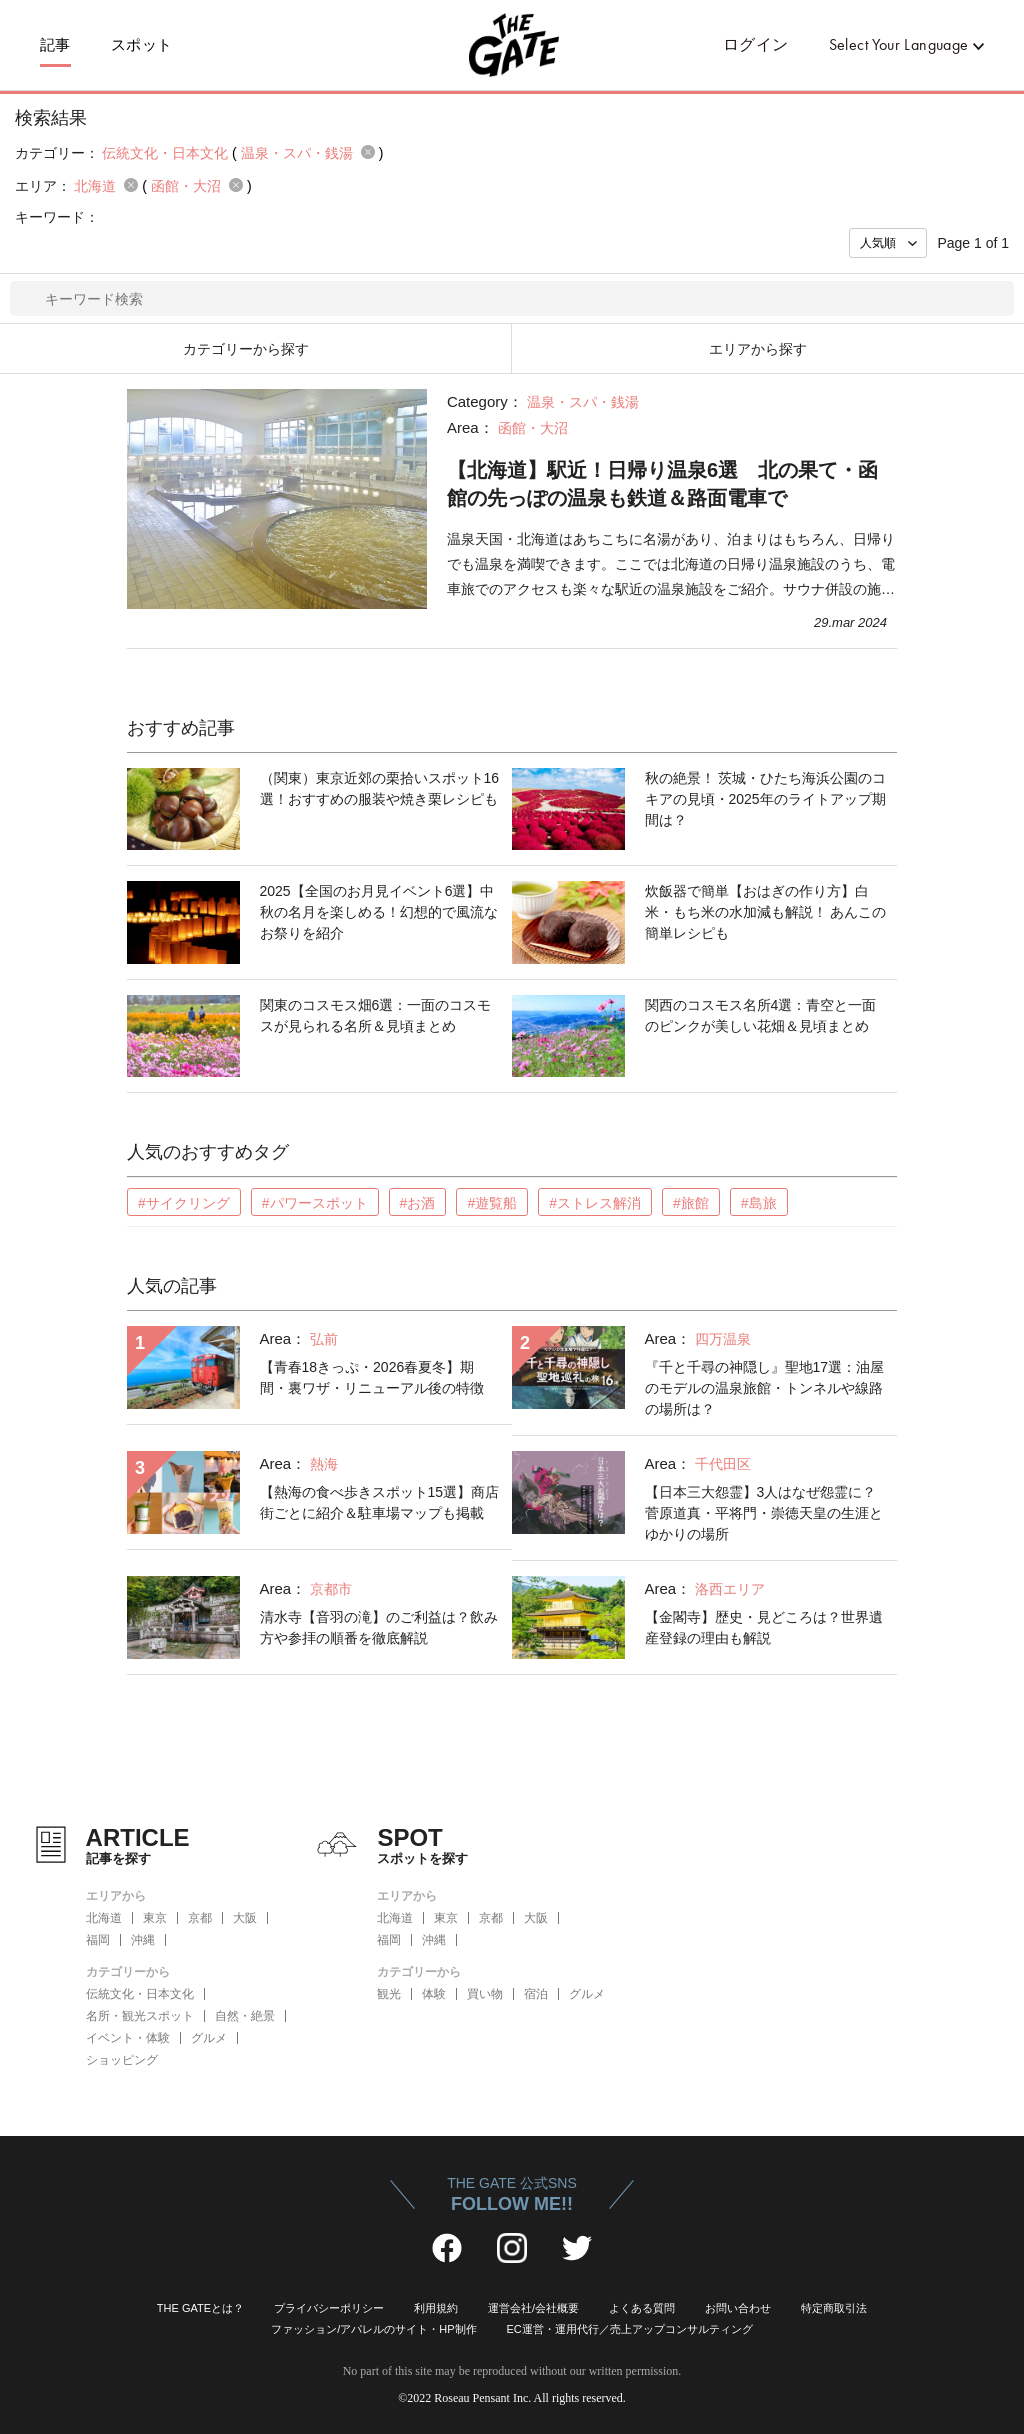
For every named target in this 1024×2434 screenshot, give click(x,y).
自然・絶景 (245, 2016)
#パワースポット (315, 1203)
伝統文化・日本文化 (140, 1994)
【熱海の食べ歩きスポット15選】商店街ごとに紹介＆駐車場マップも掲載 (380, 1502)
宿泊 (536, 1994)
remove (368, 152)
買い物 (485, 1994)
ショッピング (122, 2060)
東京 (155, 1918)
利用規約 (436, 2308)
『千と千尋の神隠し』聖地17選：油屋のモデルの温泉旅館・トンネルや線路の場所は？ (765, 1388)
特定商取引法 (834, 2308)
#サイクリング (184, 1203)
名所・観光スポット (140, 2016)
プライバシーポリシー (329, 2308)
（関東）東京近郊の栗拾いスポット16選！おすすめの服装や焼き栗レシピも (380, 788)
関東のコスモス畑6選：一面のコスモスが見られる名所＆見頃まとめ (376, 1015)
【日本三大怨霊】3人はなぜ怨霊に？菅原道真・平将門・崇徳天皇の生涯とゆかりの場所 (764, 1513)
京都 (200, 1918)
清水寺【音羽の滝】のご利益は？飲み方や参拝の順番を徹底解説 (379, 1627)
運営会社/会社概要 (533, 2308)
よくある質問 (642, 2308)
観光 (389, 1994)
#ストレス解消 (595, 1203)
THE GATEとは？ (200, 2308)
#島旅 (759, 1203)
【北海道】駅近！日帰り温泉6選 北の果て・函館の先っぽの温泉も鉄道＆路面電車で (662, 484)
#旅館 (691, 1203)
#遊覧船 (492, 1203)
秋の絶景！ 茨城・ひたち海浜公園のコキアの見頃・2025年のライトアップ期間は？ (766, 799)
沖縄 (143, 1940)
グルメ (209, 2038)
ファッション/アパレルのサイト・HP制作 (373, 2329)
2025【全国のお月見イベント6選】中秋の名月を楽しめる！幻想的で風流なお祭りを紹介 (379, 912)
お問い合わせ (738, 2308)
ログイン (756, 44)
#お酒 (418, 1203)
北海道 (104, 1918)
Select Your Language (899, 44)
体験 (434, 1994)
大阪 (245, 1918)
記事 (55, 45)
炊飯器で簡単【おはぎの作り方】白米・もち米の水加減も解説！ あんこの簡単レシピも (766, 912)
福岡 (98, 1940)
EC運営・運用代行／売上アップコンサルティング (630, 2329)
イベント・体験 (128, 2038)
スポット (142, 45)
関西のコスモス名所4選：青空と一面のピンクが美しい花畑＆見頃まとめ (761, 1015)
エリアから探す (758, 349)
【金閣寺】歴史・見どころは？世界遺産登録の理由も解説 (764, 1627)
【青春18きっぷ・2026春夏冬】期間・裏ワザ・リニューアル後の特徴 (372, 1377)
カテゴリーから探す (246, 349)
